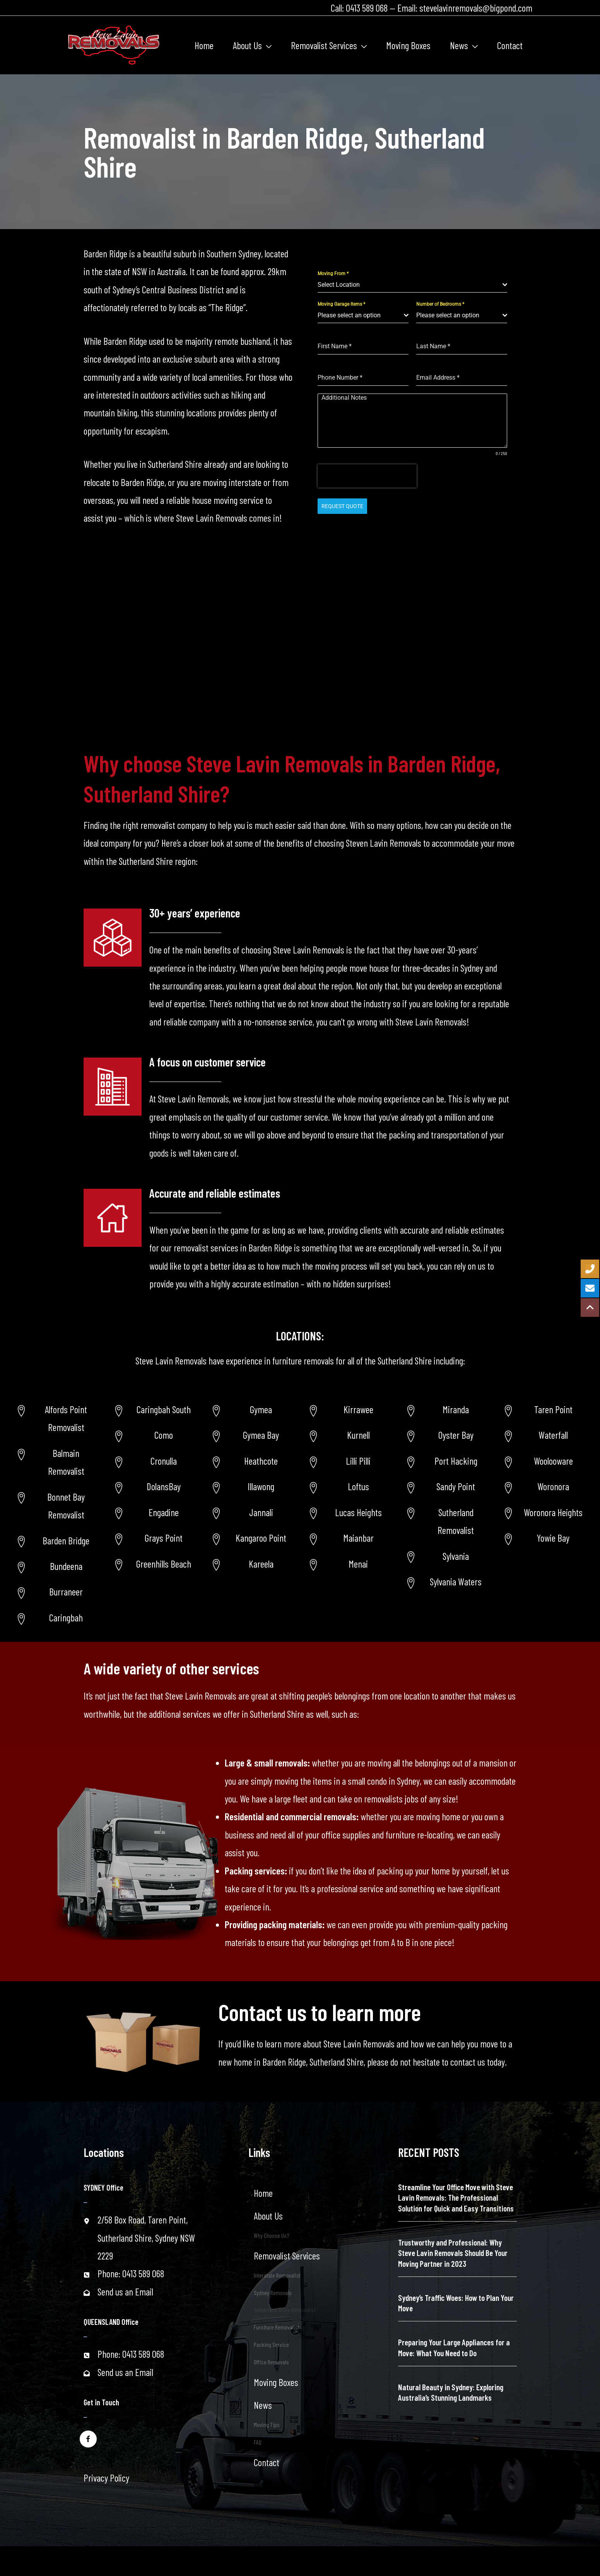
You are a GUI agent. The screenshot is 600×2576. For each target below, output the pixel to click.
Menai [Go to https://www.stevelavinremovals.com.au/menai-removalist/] (358, 1564)
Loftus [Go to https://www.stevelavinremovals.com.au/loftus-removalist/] (358, 1486)
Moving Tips (267, 2424)
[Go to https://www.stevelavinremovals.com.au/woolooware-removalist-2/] (544, 1461)
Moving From (333, 273)
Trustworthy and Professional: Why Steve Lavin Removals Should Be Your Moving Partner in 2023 (453, 2252)
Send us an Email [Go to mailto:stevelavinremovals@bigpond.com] (125, 2291)
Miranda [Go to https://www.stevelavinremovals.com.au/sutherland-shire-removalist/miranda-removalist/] (456, 1409)
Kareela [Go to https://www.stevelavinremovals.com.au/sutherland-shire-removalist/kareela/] (261, 1564)
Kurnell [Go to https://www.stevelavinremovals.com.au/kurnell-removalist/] (358, 1435)
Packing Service (271, 2344)
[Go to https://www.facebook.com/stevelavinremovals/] (88, 2438)
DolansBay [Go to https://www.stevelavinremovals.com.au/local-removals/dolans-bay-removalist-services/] (164, 1486)
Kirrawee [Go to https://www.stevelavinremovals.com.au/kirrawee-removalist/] (358, 1409)
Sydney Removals (273, 2292)
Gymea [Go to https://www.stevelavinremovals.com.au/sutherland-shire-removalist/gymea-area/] (261, 1409)
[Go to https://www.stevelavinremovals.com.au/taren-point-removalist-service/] (544, 1409)
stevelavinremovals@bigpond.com (475, 8)
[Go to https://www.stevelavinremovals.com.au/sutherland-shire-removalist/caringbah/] (56, 1617)
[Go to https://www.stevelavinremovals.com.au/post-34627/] (544, 1512)
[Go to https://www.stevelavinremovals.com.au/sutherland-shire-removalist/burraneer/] (56, 1591)
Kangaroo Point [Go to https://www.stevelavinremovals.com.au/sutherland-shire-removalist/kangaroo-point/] (261, 1538)
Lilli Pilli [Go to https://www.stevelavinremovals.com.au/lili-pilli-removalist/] (358, 1461)
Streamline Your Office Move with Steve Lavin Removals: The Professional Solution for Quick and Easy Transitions (456, 2197)
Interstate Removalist (277, 2275)
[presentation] (367, 476)
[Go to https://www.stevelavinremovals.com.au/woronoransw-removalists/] (544, 1486)
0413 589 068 (367, 8)
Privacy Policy (106, 2478)
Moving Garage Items (341, 304)
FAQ (258, 2442)
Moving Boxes (276, 2382)
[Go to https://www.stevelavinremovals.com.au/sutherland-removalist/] (446, 1521)
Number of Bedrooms (440, 304)
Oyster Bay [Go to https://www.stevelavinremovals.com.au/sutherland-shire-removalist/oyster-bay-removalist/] (456, 1435)
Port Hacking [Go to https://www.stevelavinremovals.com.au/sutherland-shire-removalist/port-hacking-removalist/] (455, 1461)
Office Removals (271, 2361)
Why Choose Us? (271, 2235)
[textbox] (410, 284)
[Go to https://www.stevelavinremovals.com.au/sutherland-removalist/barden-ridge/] (56, 1540)
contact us (467, 2062)
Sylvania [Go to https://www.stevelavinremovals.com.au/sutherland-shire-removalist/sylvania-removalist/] (456, 1556)
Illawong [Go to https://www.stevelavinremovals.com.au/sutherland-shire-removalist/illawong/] (261, 1486)
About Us (268, 2216)
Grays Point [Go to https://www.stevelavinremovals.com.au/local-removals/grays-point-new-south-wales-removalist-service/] (164, 1538)
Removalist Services (287, 2255)
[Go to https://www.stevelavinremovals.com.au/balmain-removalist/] (56, 1462)
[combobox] (412, 285)
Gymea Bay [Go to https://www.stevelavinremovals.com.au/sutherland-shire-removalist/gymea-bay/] (261, 1435)
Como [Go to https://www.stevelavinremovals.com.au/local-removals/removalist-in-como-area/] (163, 1435)
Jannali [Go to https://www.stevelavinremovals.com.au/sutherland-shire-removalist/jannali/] (261, 1512)
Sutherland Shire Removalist (285, 2309)
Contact (266, 2462)
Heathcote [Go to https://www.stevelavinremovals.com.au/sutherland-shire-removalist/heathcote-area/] (261, 1461)
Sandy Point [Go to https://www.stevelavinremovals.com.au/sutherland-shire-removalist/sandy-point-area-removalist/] (455, 1486)
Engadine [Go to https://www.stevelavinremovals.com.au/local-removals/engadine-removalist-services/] (164, 1512)
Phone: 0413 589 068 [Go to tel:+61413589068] (130, 2273)
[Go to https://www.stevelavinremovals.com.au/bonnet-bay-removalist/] (56, 1506)
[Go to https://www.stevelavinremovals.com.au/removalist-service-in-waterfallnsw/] (544, 1435)
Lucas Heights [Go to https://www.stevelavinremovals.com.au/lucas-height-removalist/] (358, 1512)
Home (263, 2193)
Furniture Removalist (276, 2327)
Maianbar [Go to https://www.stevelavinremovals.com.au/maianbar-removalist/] (358, 1538)
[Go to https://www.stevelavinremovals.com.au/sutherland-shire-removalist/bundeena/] (56, 1566)
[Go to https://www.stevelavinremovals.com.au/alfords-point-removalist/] (56, 1418)
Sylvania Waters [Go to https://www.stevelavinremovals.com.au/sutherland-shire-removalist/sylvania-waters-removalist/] (456, 1581)
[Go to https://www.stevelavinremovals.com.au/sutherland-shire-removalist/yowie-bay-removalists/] (544, 1538)
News (263, 2405)
